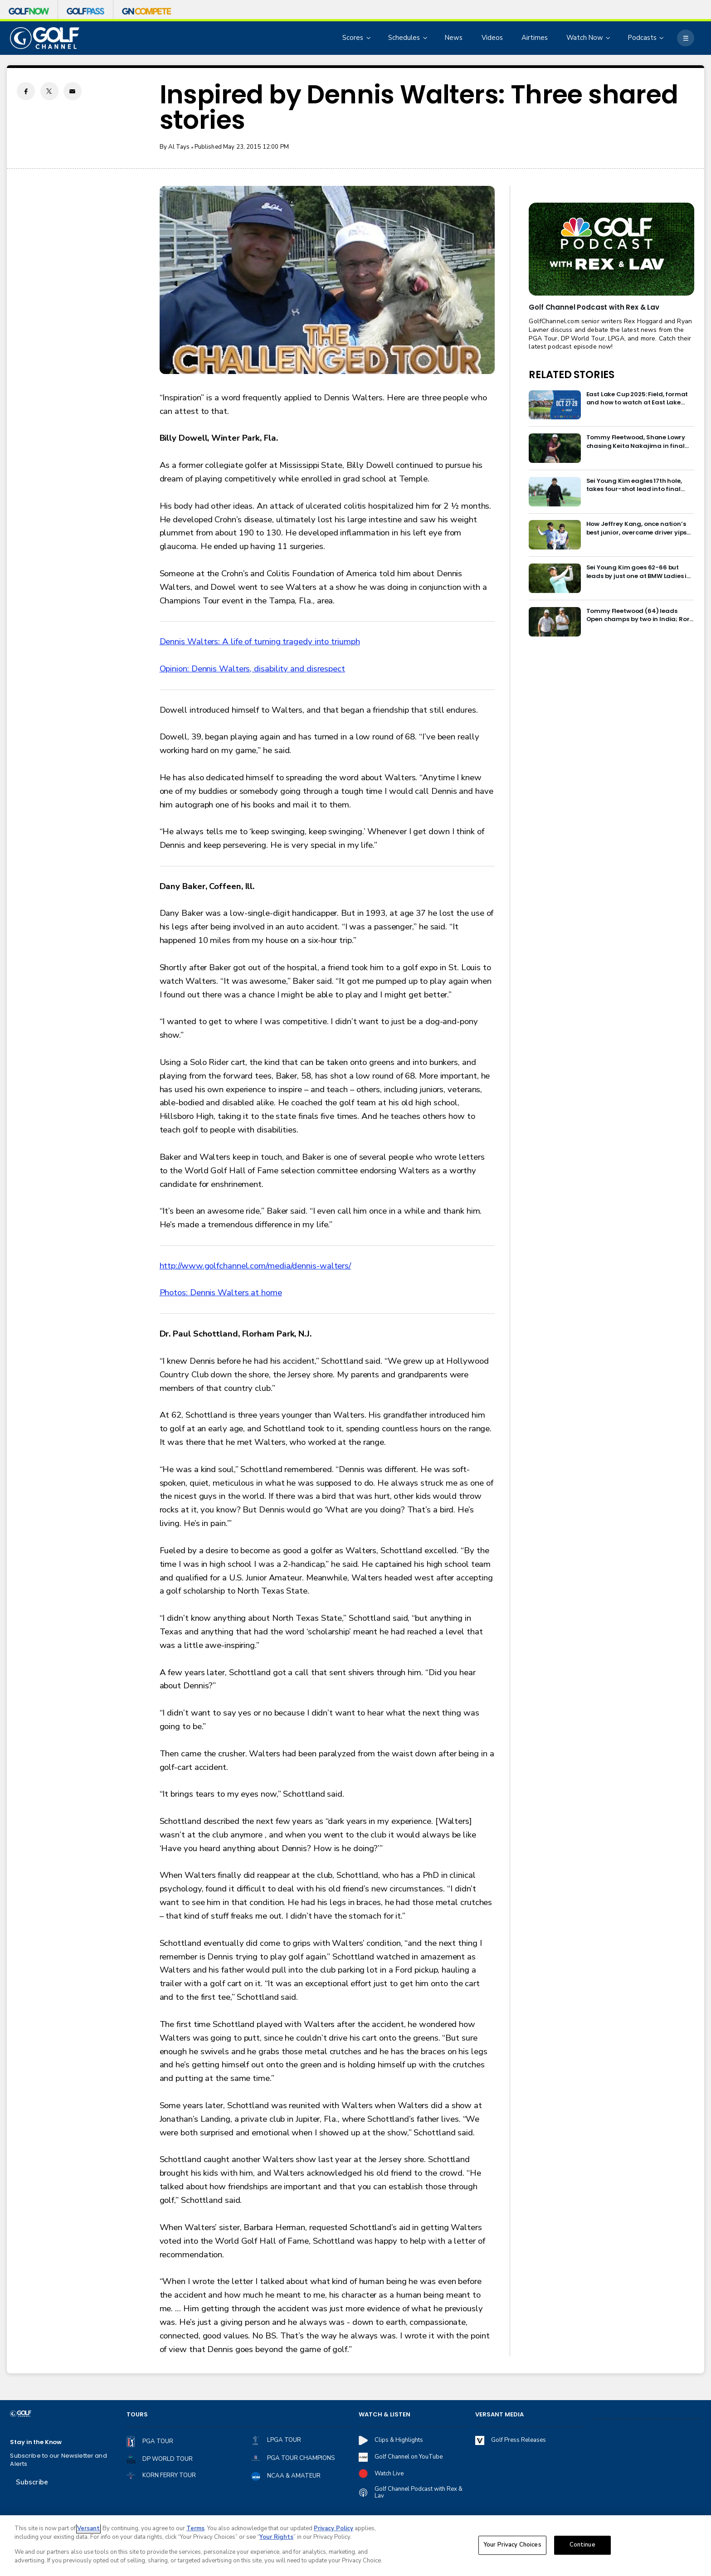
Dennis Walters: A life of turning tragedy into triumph (260, 641)
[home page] (44, 38)
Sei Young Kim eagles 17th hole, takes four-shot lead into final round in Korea (634, 485)
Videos (492, 37)
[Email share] (72, 91)
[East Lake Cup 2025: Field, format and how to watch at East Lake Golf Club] (555, 405)
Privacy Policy (333, 2528)
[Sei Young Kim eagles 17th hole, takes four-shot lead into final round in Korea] (555, 491)
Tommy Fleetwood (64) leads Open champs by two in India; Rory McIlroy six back (639, 615)
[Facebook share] (26, 91)
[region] (355, 2545)
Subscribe (32, 2482)
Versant (88, 2528)
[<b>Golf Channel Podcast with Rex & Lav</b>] (611, 249)
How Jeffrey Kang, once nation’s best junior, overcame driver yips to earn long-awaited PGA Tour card (636, 528)
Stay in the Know (36, 2442)
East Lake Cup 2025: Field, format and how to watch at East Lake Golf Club (637, 398)
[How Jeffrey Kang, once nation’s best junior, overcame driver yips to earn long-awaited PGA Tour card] (555, 534)
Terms (195, 2528)
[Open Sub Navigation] (369, 38)
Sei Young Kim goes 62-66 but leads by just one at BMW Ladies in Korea (638, 572)
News (454, 37)
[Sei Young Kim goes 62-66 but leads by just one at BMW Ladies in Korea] (555, 578)
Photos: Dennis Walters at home (221, 1292)
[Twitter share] (49, 91)
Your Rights (276, 2537)
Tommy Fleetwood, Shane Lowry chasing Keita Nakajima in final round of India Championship (636, 441)
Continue (582, 2545)
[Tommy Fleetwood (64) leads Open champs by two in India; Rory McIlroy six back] (555, 622)
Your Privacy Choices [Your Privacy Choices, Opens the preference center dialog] (512, 2545)
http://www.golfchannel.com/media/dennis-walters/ (255, 1266)
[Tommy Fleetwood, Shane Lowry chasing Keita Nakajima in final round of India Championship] (555, 448)
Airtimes (534, 37)
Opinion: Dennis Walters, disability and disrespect (252, 669)
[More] (685, 37)
